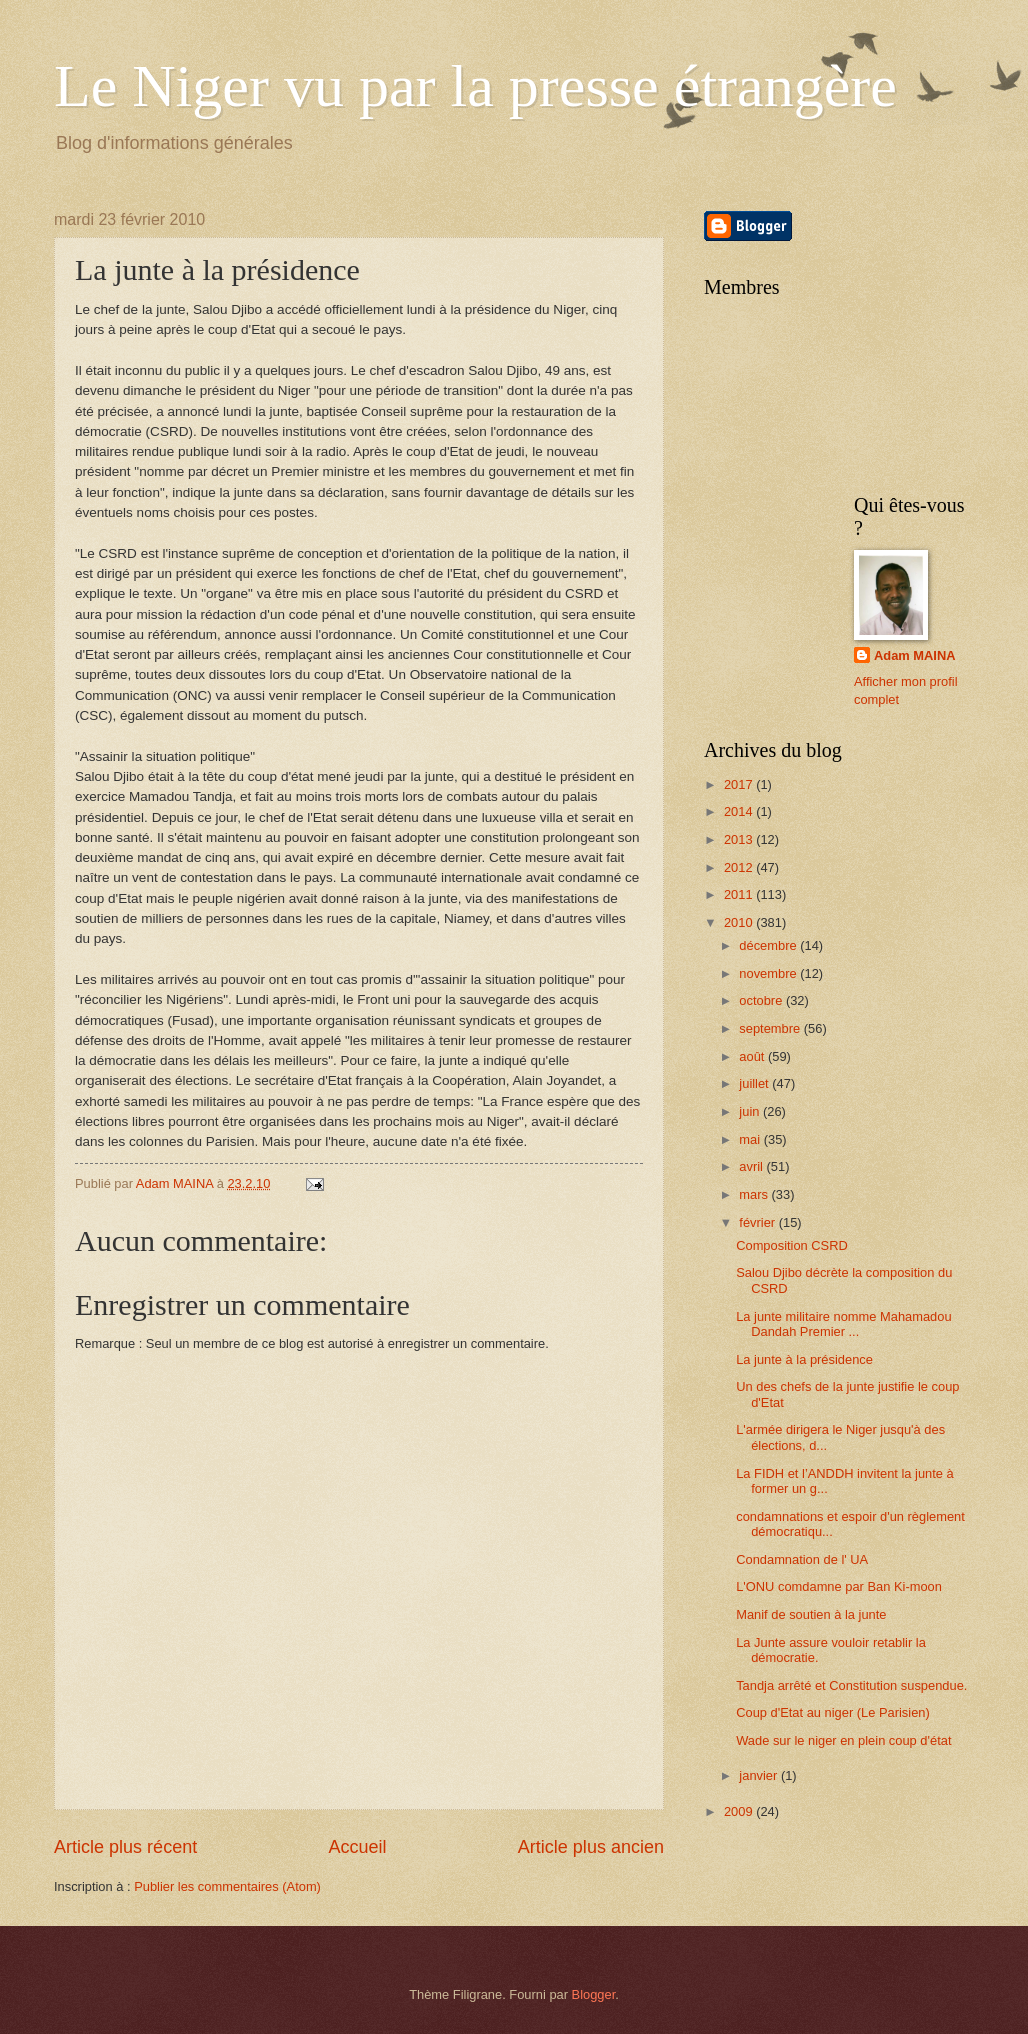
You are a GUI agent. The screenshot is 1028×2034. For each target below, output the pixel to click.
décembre (769, 945)
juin (751, 1111)
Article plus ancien (591, 1847)
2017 (740, 784)
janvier (760, 1775)
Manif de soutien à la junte (811, 1614)
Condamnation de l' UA (802, 1559)
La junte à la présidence (804, 1359)
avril (752, 1166)
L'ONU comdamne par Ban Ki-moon (839, 1586)
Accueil (357, 1847)
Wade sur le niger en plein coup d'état (843, 1740)
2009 (740, 1811)
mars (755, 1194)
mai (751, 1139)
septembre (771, 1028)
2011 (740, 894)
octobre (762, 1000)
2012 (740, 867)
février (758, 1222)
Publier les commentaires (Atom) (227, 1886)
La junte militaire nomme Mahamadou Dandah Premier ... (843, 1324)
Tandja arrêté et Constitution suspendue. (851, 1685)
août (753, 1056)
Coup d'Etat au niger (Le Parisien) (833, 1712)
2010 (740, 922)
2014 (740, 811)
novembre (769, 973)
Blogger (594, 1994)
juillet (755, 1083)
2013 (740, 839)
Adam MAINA (915, 655)
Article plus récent (125, 1847)
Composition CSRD (792, 1245)
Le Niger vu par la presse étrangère (475, 86)
